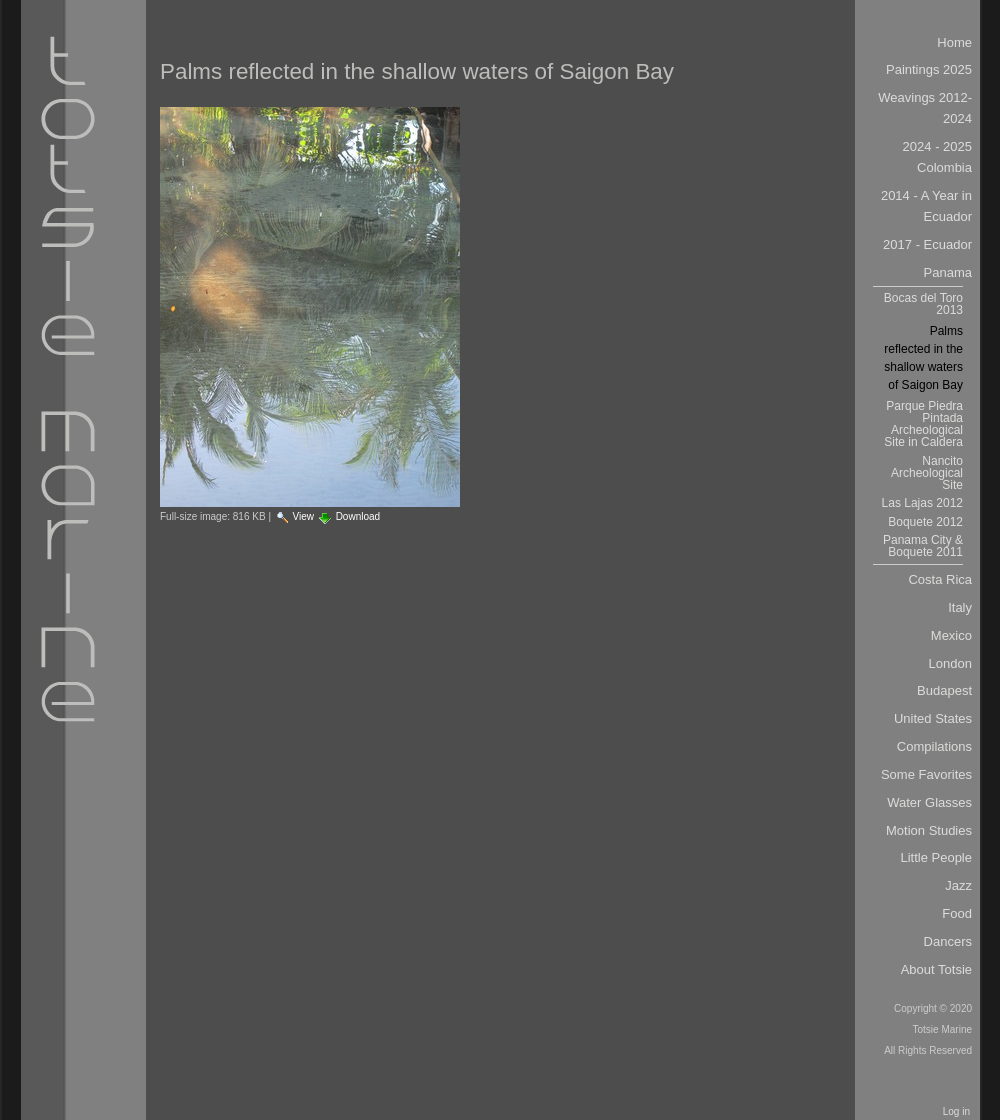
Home (954, 42)
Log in (956, 1111)
